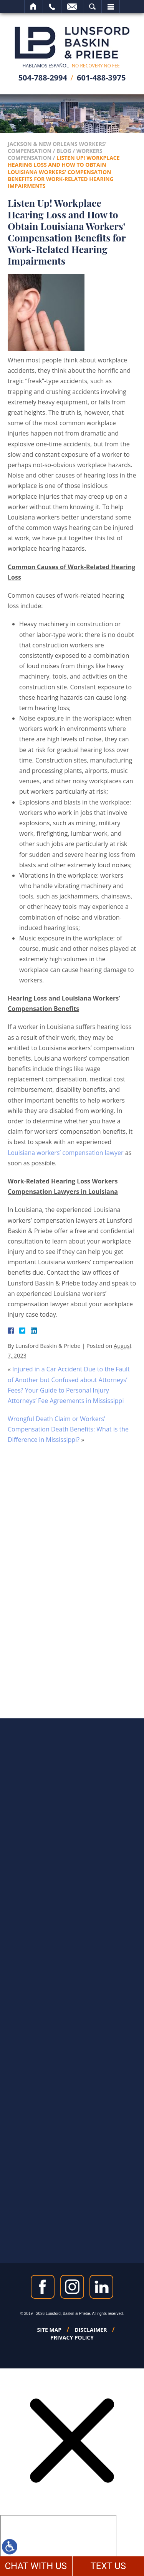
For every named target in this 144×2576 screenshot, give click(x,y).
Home (34, 6)
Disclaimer (90, 2329)
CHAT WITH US (36, 2566)
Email (72, 6)
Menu (110, 6)
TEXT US (108, 2566)
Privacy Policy (72, 2337)
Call (52, 6)
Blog (63, 150)
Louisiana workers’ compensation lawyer (66, 1152)
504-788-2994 (42, 77)
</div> (58, 2544)
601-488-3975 (101, 77)
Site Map (49, 2329)
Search (92, 6)
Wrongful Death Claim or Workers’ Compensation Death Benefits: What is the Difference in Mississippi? (68, 1429)
